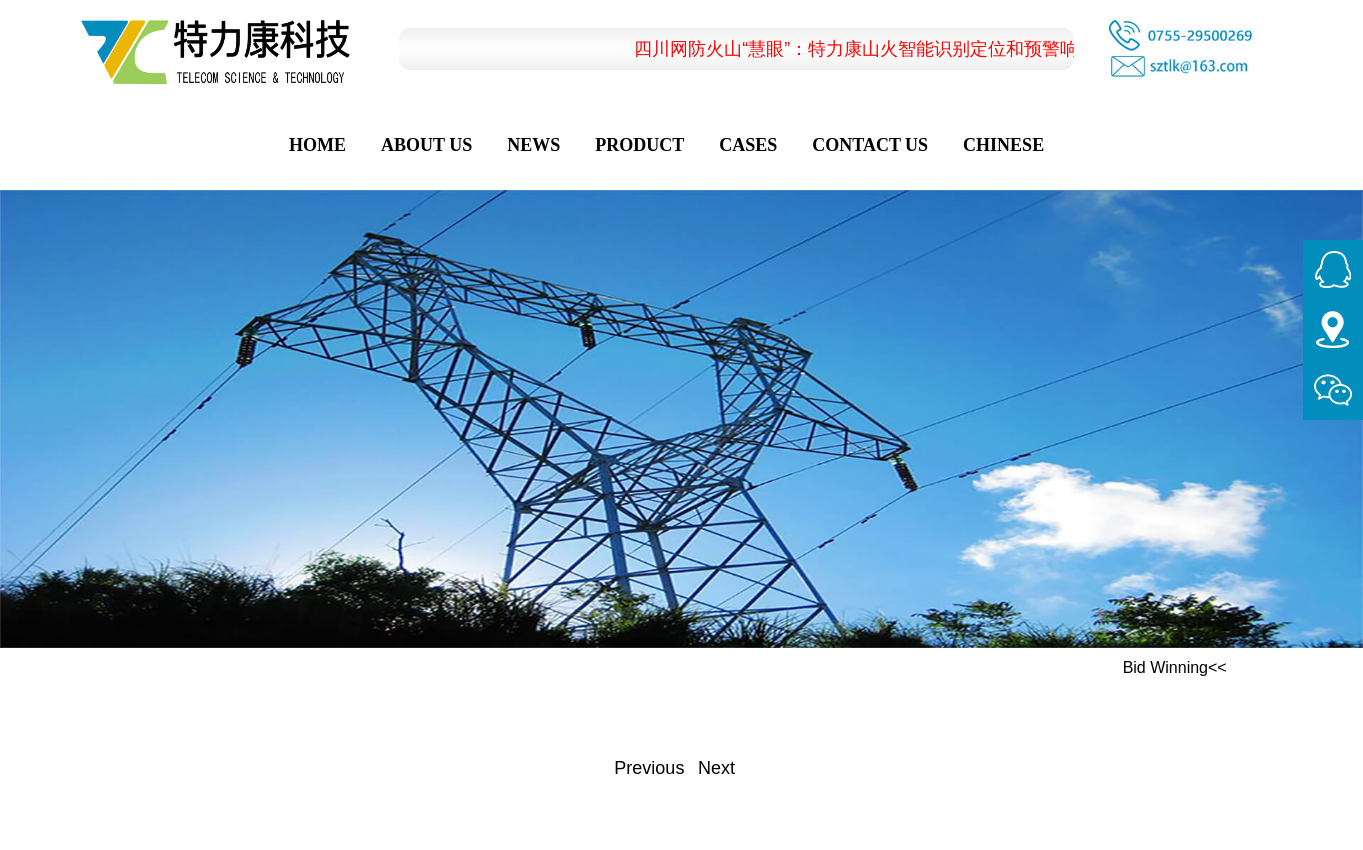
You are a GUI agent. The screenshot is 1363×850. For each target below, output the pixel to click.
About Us (426, 145)
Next (716, 768)
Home (317, 145)
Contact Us (870, 145)
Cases (748, 145)
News (533, 145)
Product (639, 145)
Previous (649, 768)
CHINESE (1003, 145)
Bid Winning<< (1175, 667)
